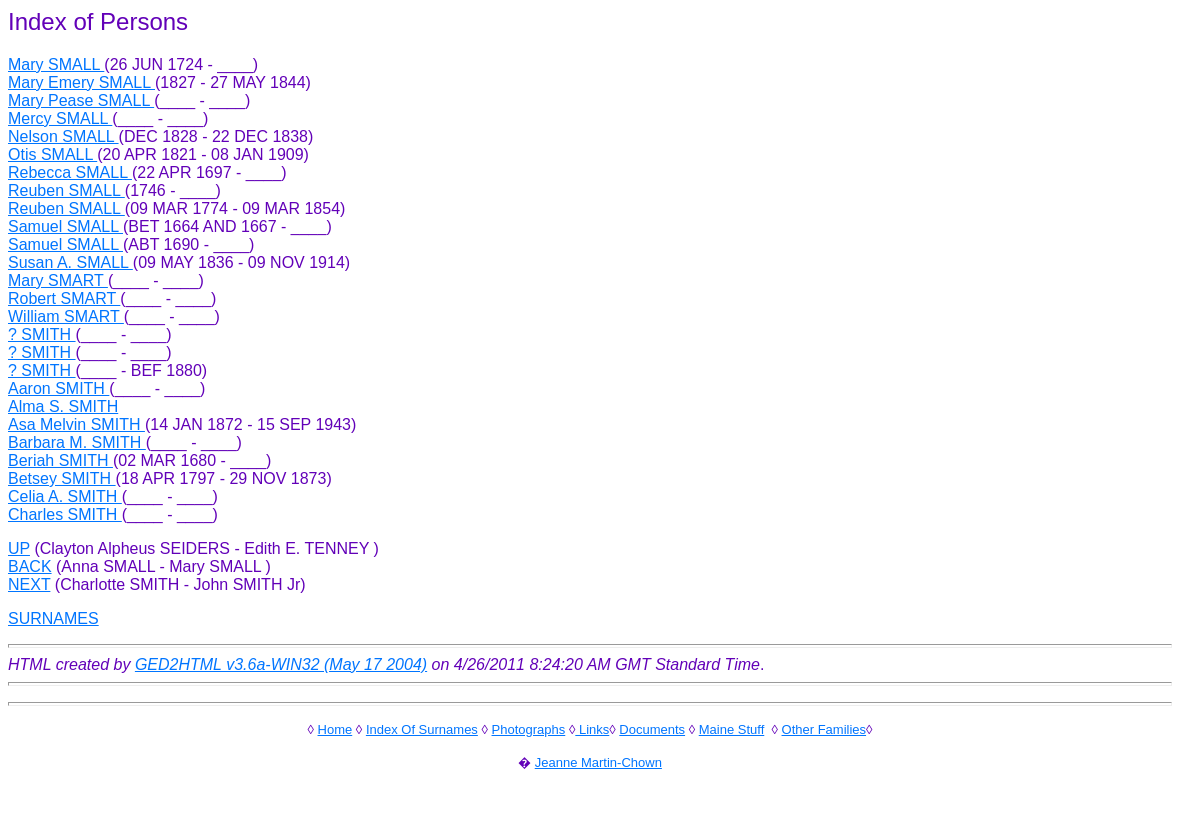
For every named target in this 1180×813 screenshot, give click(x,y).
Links (592, 729)
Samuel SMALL (65, 226)
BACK (30, 566)
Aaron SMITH (58, 388)
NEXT (29, 584)
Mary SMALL (56, 64)
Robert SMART (64, 298)
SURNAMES (53, 618)
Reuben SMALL (66, 190)
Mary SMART (58, 280)
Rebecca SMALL (70, 172)
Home (335, 729)
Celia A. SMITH (65, 496)
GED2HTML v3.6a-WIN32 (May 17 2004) (281, 664)
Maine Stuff (732, 729)
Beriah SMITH (60, 460)
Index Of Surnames (422, 729)
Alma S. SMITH (63, 406)
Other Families (824, 729)
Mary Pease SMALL (81, 100)
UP (19, 548)
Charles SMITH (65, 514)
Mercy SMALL (60, 118)
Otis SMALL (52, 154)
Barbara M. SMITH (77, 442)
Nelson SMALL (63, 136)
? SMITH (42, 334)
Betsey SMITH (62, 478)
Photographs (529, 729)
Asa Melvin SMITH (76, 424)
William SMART (66, 316)
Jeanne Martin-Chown (598, 762)
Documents (652, 729)
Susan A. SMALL (70, 262)
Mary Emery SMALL (81, 82)
